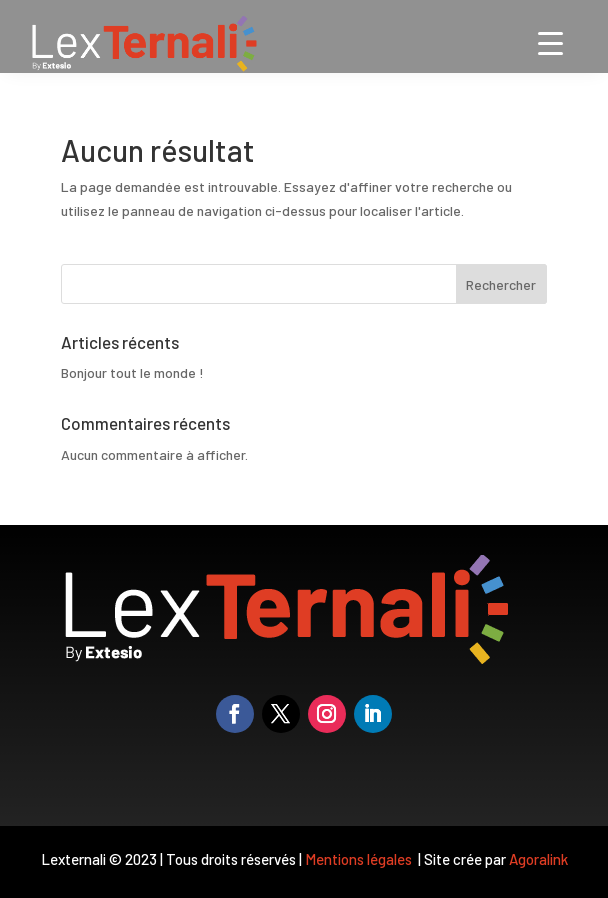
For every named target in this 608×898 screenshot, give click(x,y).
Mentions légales (360, 859)
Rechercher (501, 284)
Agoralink (538, 859)
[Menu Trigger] (550, 42)
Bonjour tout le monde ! (132, 372)
